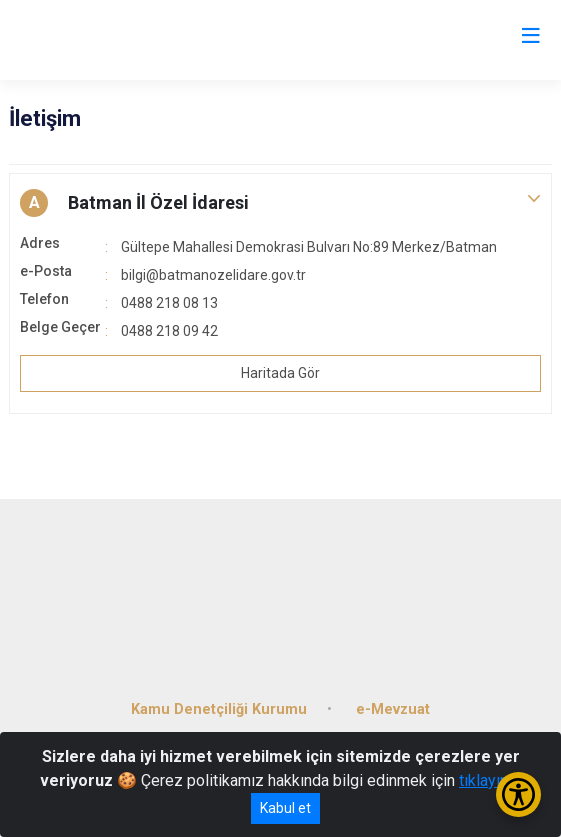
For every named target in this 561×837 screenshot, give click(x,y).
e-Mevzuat (393, 709)
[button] (280, 203)
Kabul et (285, 808)
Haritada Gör (280, 373)
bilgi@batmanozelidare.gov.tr (213, 275)
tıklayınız (490, 780)
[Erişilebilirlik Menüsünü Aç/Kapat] (518, 794)
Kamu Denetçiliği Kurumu (219, 709)
